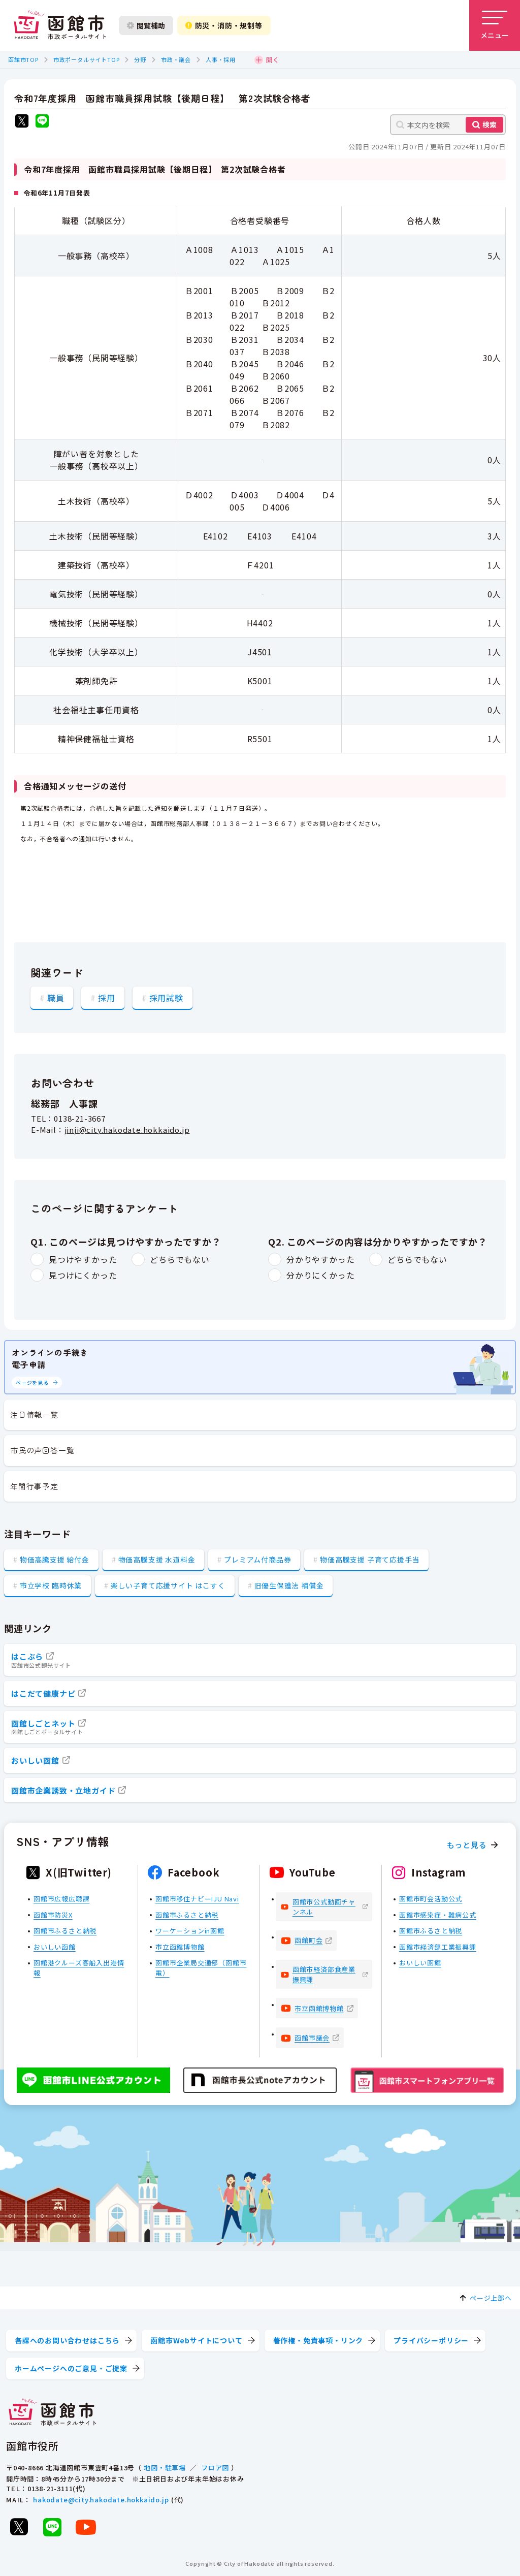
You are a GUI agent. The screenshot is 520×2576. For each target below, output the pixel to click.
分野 (140, 59)
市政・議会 (176, 59)
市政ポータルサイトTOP (86, 59)
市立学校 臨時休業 (51, 1585)
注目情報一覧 (34, 1414)
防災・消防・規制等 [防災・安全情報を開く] (224, 25)
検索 (489, 124)
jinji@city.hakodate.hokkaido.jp (127, 1130)
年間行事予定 (34, 1486)
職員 (55, 997)
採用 (106, 997)
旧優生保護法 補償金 (288, 1585)
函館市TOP (23, 59)
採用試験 (166, 997)
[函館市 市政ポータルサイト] (60, 25)
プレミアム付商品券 (257, 1559)
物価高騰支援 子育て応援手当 (369, 1559)
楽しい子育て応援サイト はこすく (168, 1585)
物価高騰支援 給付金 (54, 1559)
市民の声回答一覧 (42, 1450)
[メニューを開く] (494, 25)
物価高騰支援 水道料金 (157, 1559)
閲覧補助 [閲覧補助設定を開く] (146, 25)
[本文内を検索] (448, 124)
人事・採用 (221, 59)
